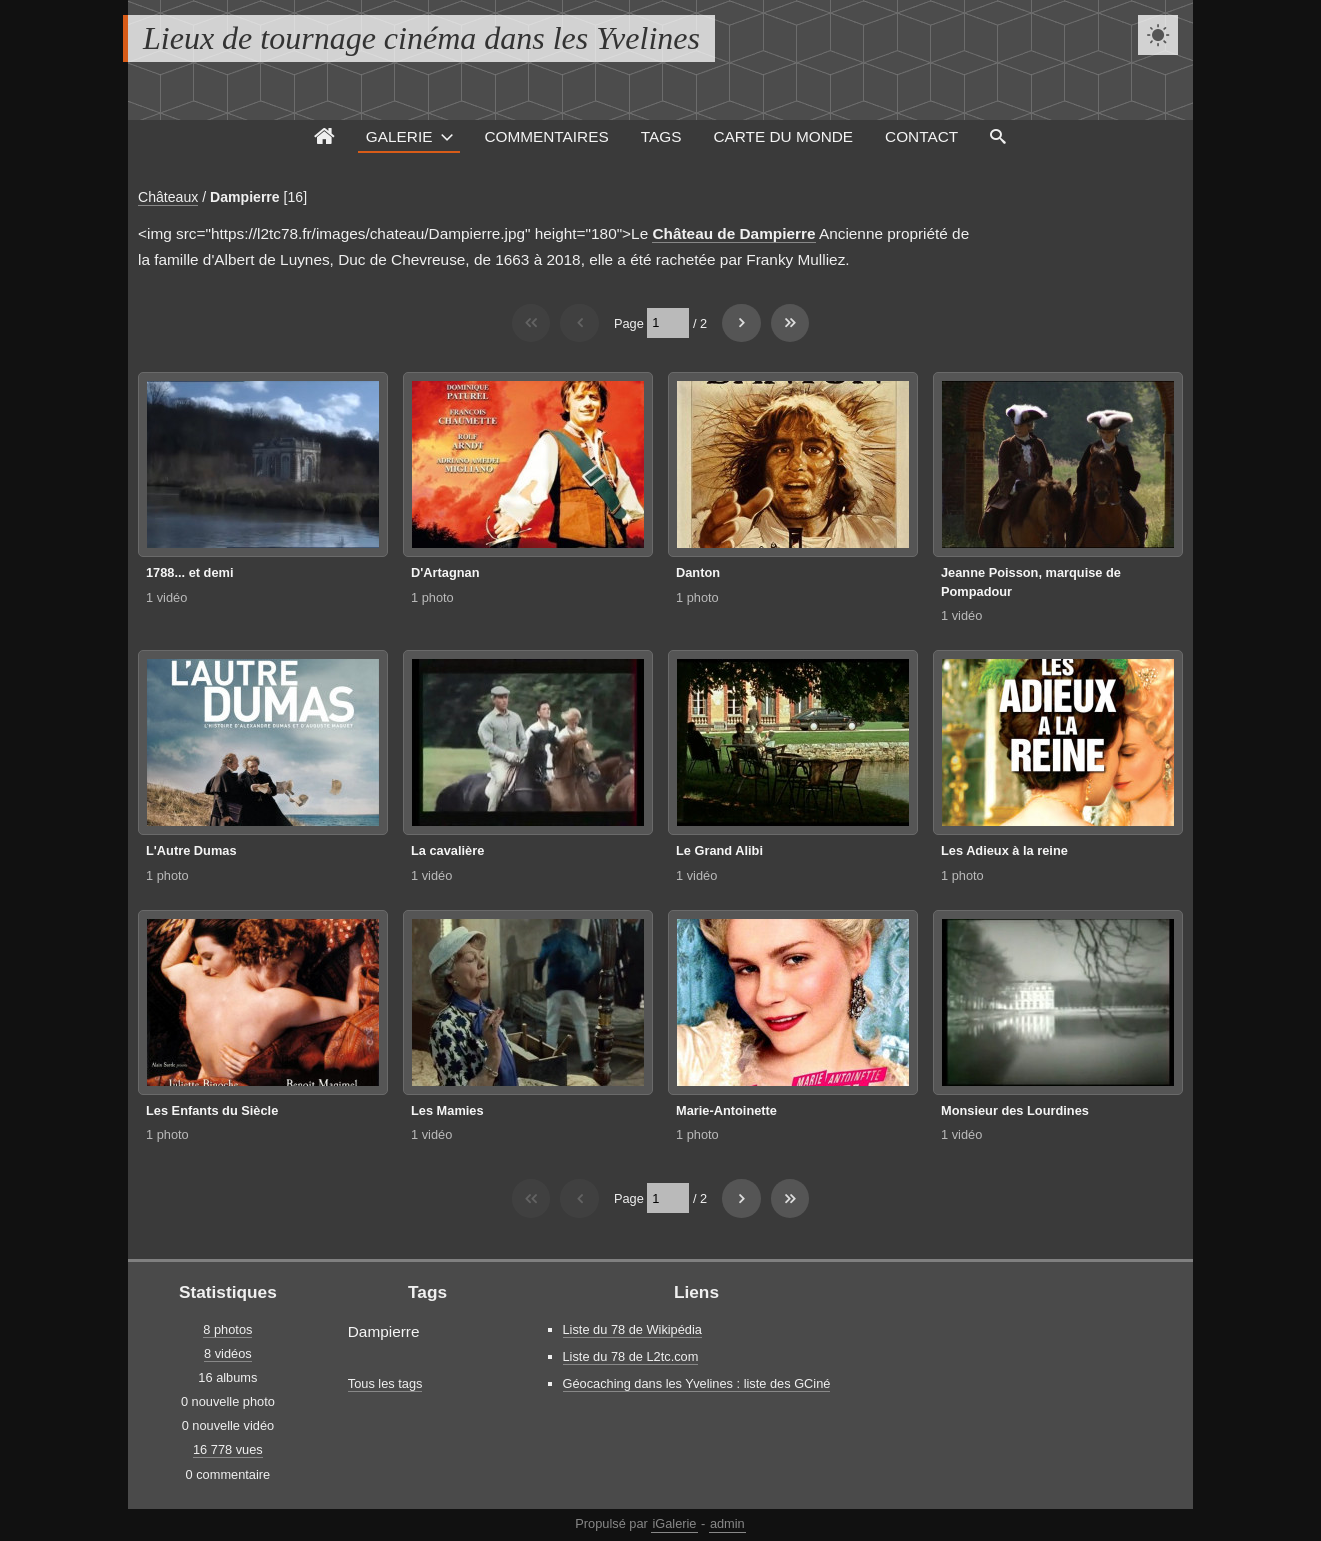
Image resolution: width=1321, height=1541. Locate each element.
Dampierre (245, 197)
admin (727, 1523)
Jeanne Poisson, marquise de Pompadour (1031, 582)
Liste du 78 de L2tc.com (631, 1356)
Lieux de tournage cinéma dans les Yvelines (421, 38)
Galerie (399, 136)
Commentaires (546, 136)
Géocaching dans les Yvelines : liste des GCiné (697, 1383)
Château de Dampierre (733, 233)
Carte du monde (783, 136)
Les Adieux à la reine (1004, 850)
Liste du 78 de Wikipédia (632, 1329)
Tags (661, 136)
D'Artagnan (445, 572)
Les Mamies (447, 1110)
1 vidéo (166, 597)
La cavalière (447, 850)
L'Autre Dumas (191, 850)
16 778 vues (228, 1449)
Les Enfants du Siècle (212, 1110)
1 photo (432, 597)
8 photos (227, 1329)
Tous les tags (385, 1383)
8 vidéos (228, 1353)
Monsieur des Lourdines (1015, 1110)
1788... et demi (190, 572)
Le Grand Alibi (719, 850)
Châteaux (168, 197)
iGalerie (674, 1523)
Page (629, 322)
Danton (698, 572)
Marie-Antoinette (726, 1110)
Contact (921, 136)
